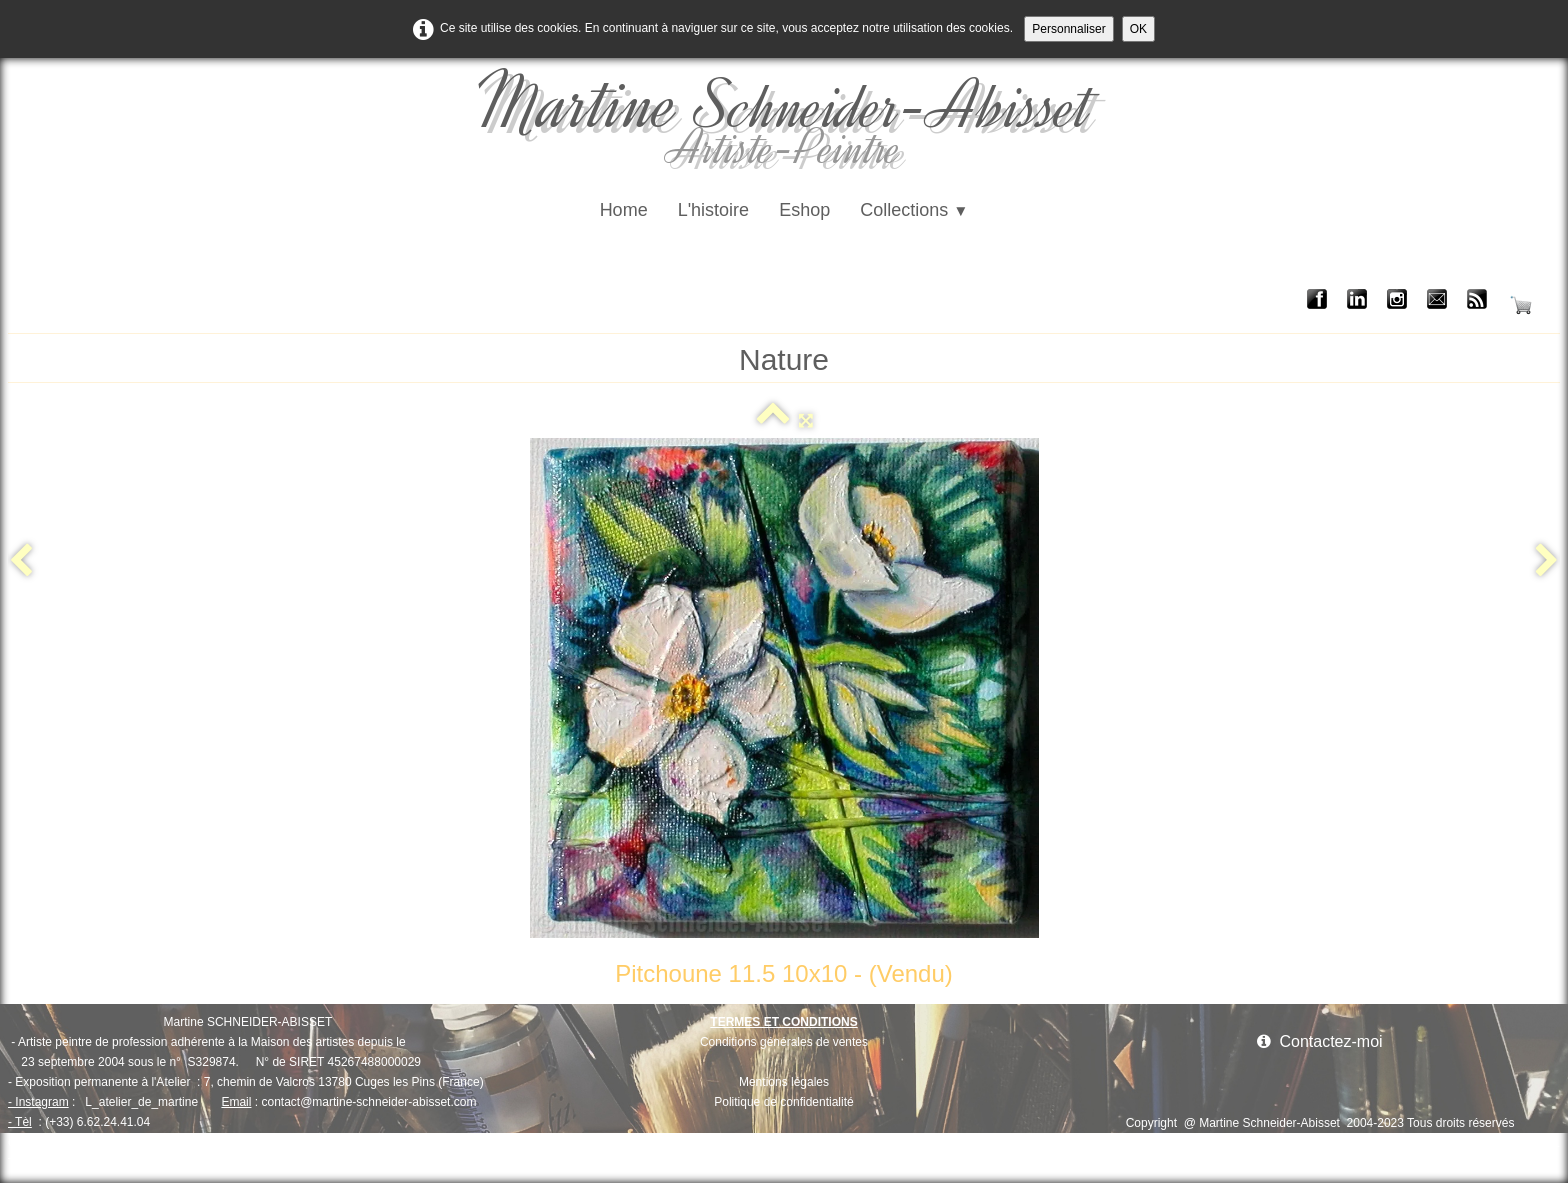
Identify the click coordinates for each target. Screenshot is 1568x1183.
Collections (914, 210)
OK (1138, 29)
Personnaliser (1068, 29)
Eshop (804, 210)
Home (624, 210)
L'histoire (713, 210)
